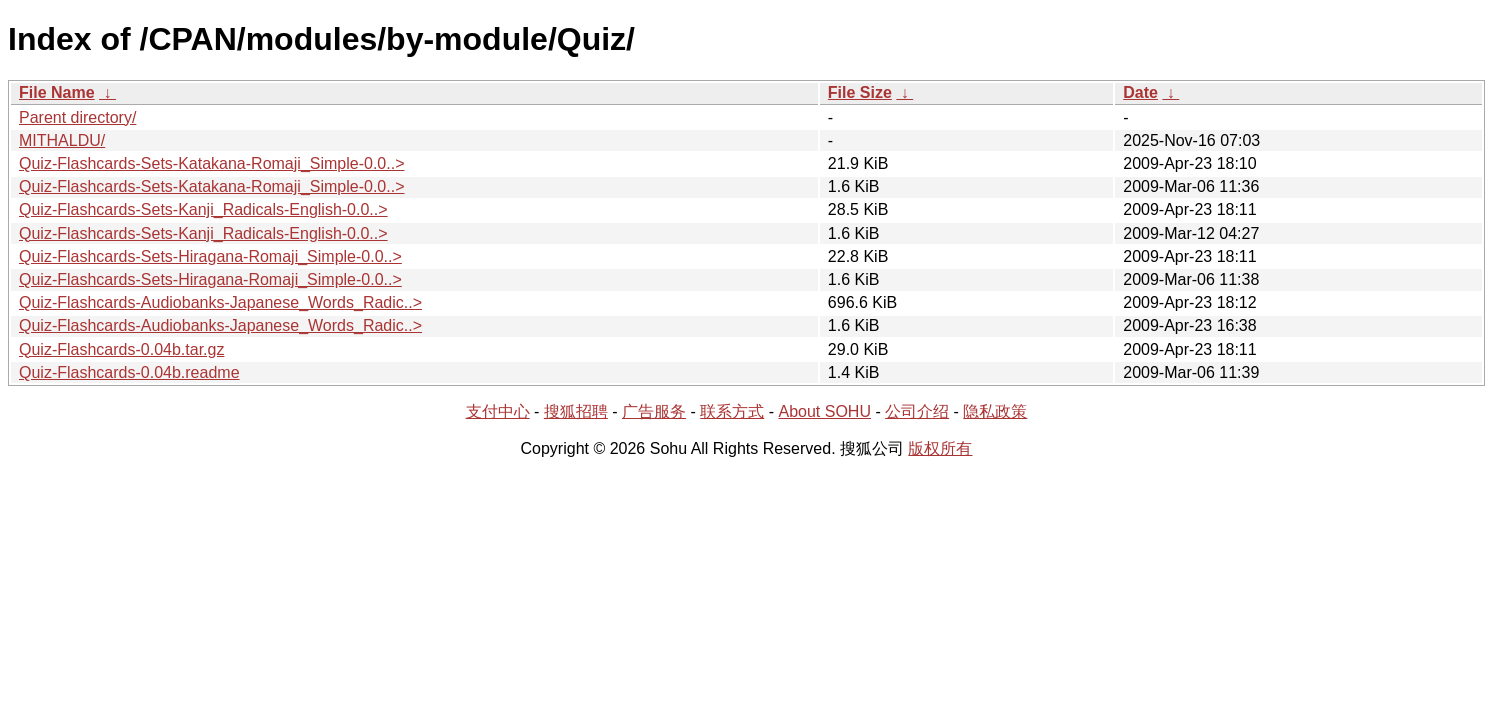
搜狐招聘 (576, 411)
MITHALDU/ (62, 140)
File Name (57, 92)
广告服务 (654, 411)
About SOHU (824, 411)
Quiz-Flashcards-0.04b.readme (129, 372)
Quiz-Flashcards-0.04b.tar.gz (121, 349)
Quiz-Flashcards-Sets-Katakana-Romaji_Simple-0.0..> (211, 163)
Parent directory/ (77, 117)
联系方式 (732, 411)
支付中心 (498, 411)
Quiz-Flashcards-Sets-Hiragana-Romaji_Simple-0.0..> (210, 256)
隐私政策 (995, 411)
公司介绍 (917, 411)
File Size (860, 92)
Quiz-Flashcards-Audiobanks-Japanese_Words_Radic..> (220, 302)
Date (1140, 92)
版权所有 (940, 448)
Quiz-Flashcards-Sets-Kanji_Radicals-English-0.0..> (203, 209)
